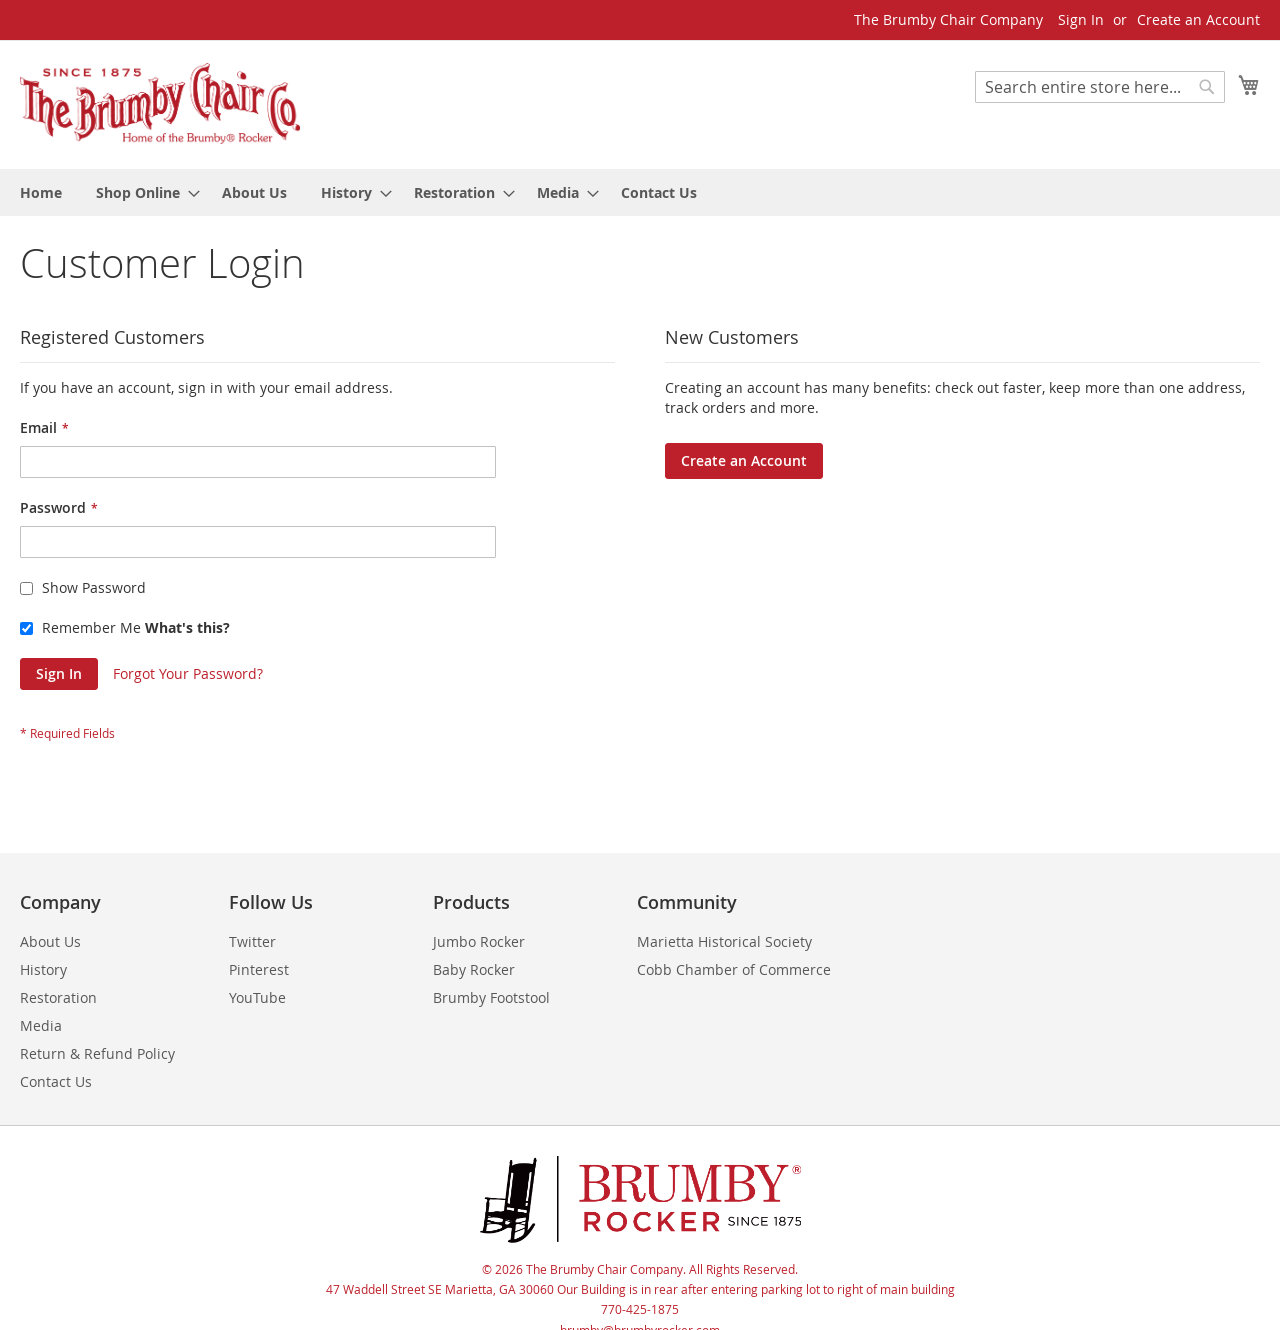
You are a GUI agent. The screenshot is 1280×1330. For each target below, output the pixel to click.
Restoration (58, 997)
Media (41, 1025)
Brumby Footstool (491, 997)
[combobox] (1100, 87)
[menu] (640, 192)
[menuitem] (41, 192)
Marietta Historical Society (724, 941)
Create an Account (1198, 19)
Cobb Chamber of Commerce (734, 969)
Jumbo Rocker (479, 941)
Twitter (252, 941)
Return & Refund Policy (97, 1053)
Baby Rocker (474, 969)
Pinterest (259, 969)
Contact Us (56, 1081)
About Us (50, 941)
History (43, 969)
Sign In (1081, 19)
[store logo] (160, 103)
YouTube (257, 997)
